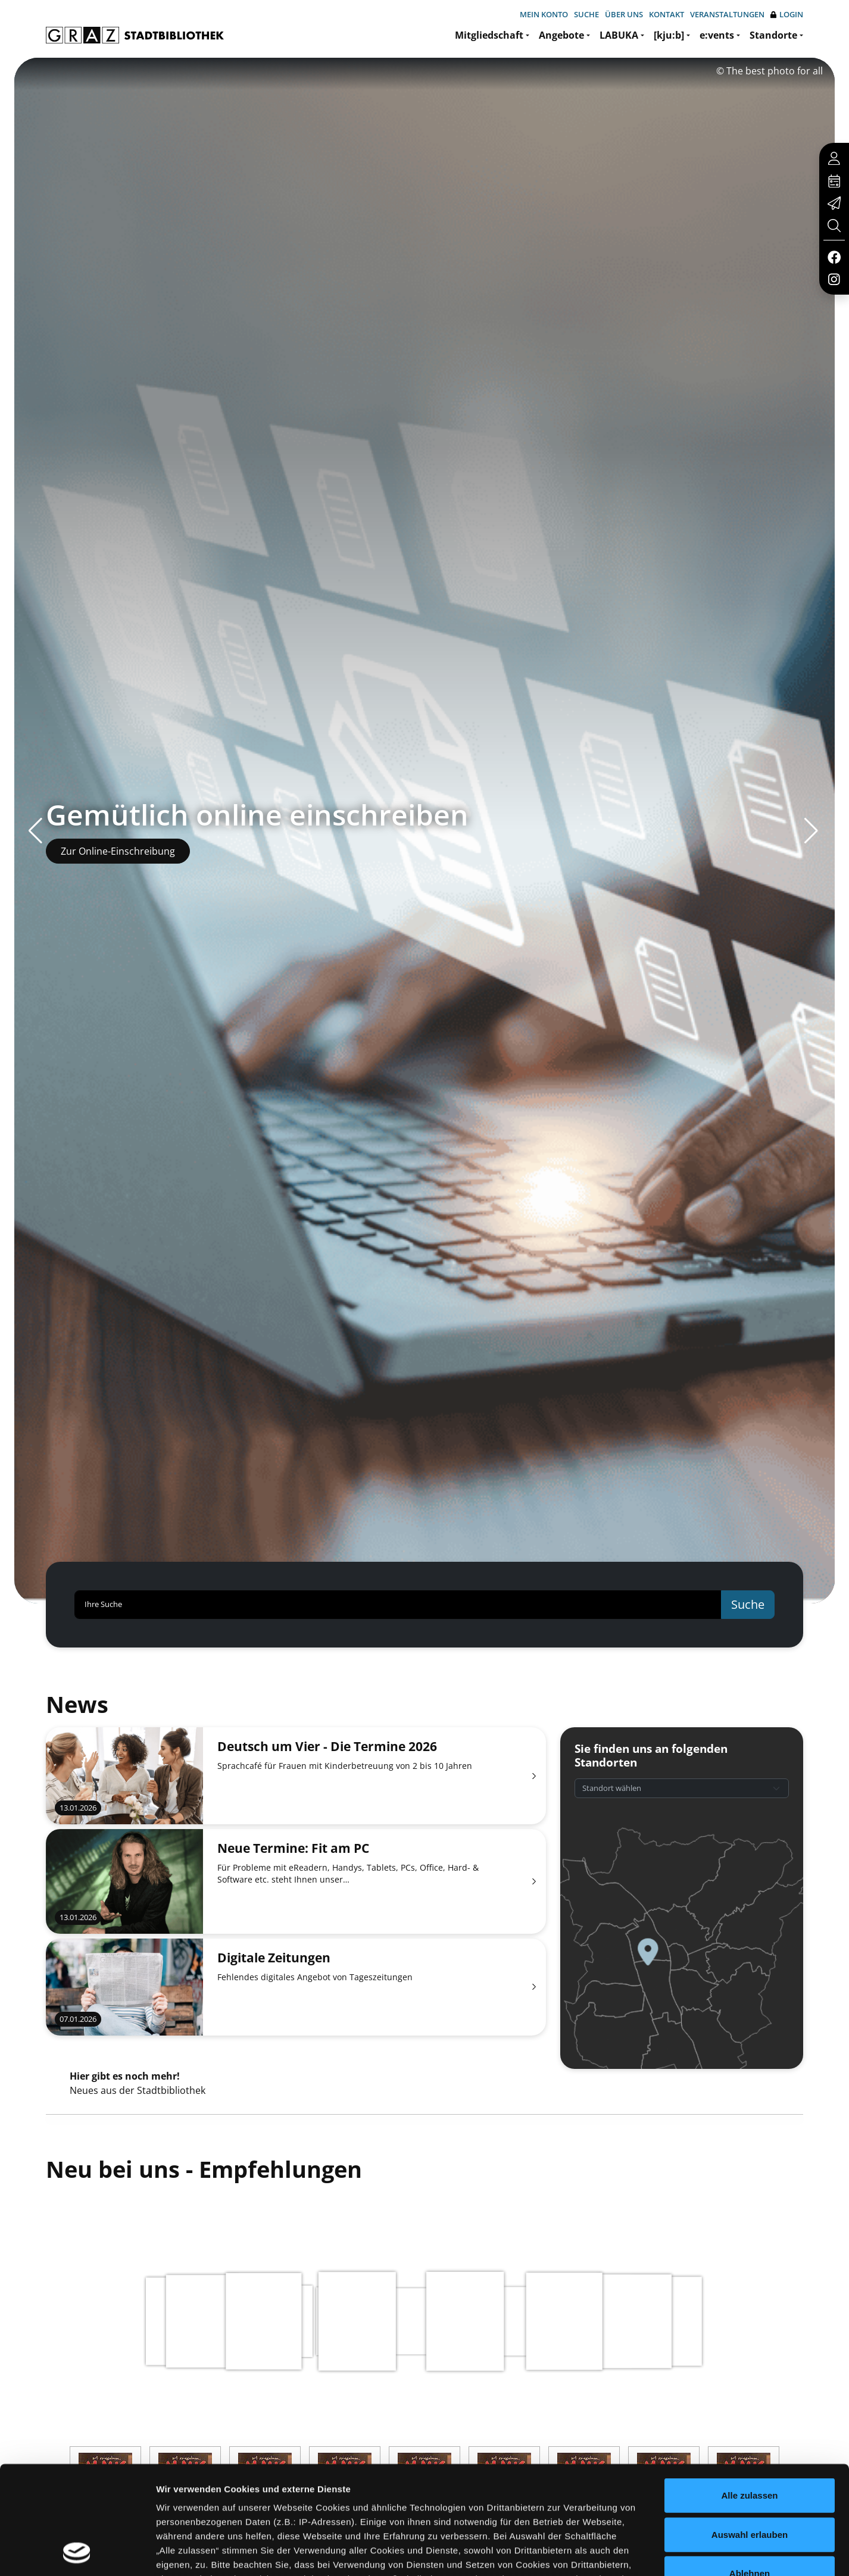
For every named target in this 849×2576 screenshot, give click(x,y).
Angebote (561, 35)
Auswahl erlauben (749, 2433)
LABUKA (619, 35)
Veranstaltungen (727, 14)
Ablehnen (749, 2472)
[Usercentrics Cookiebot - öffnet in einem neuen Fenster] (77, 2553)
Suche (586, 14)
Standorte (773, 35)
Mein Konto (544, 14)
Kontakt (666, 14)
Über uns (624, 14)
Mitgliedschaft (489, 35)
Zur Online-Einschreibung (118, 851)
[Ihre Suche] (398, 1604)
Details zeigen (633, 2552)
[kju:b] (669, 35)
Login (786, 14)
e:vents (717, 35)
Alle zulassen (749, 2394)
